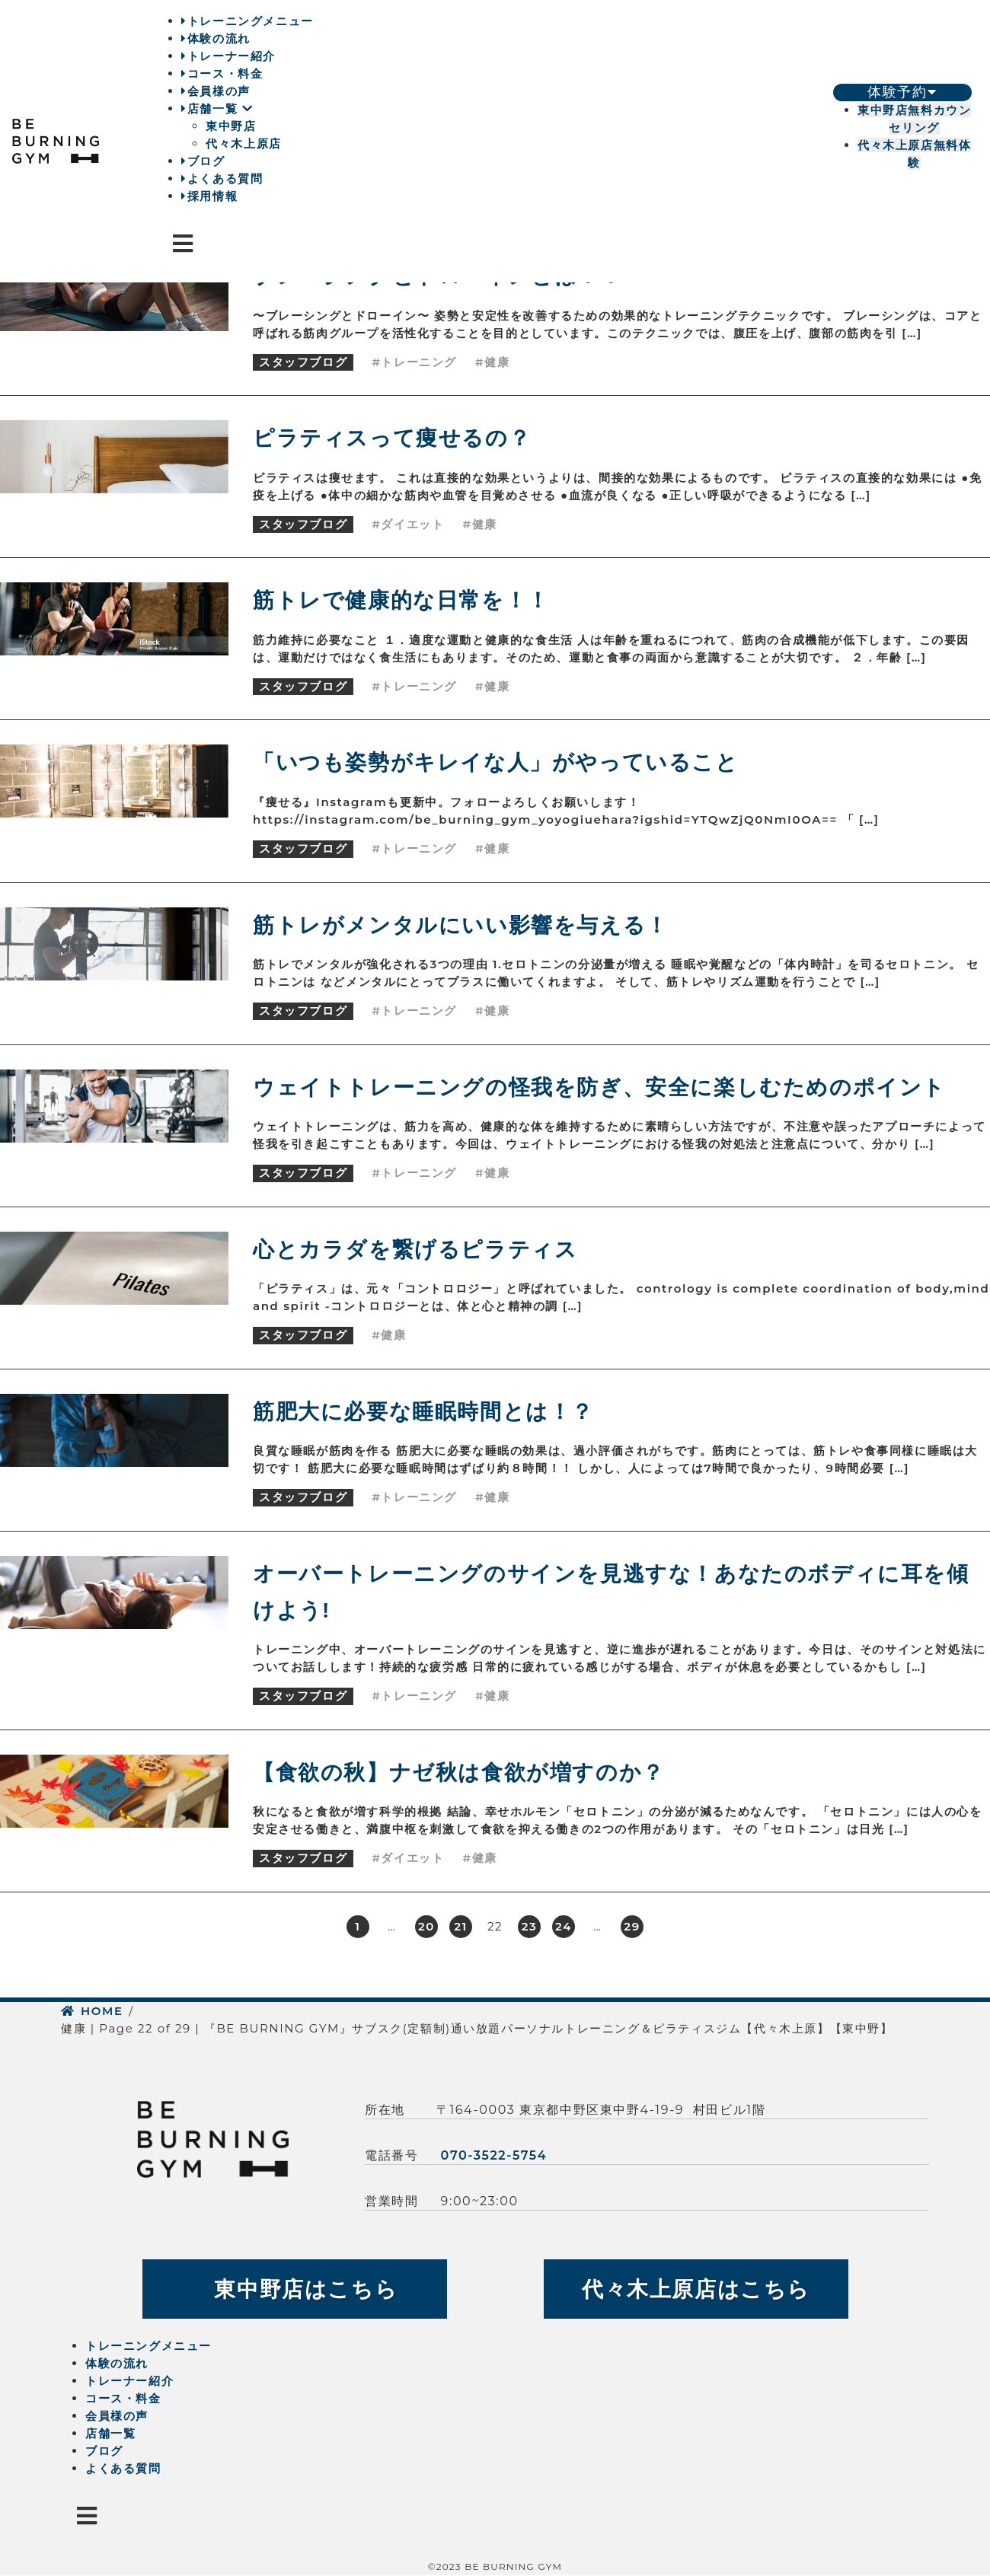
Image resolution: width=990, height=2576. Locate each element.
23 (530, 1926)
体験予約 (902, 92)
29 (632, 1926)
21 (461, 1926)
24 (563, 1926)
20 (426, 1926)
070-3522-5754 (494, 2155)
